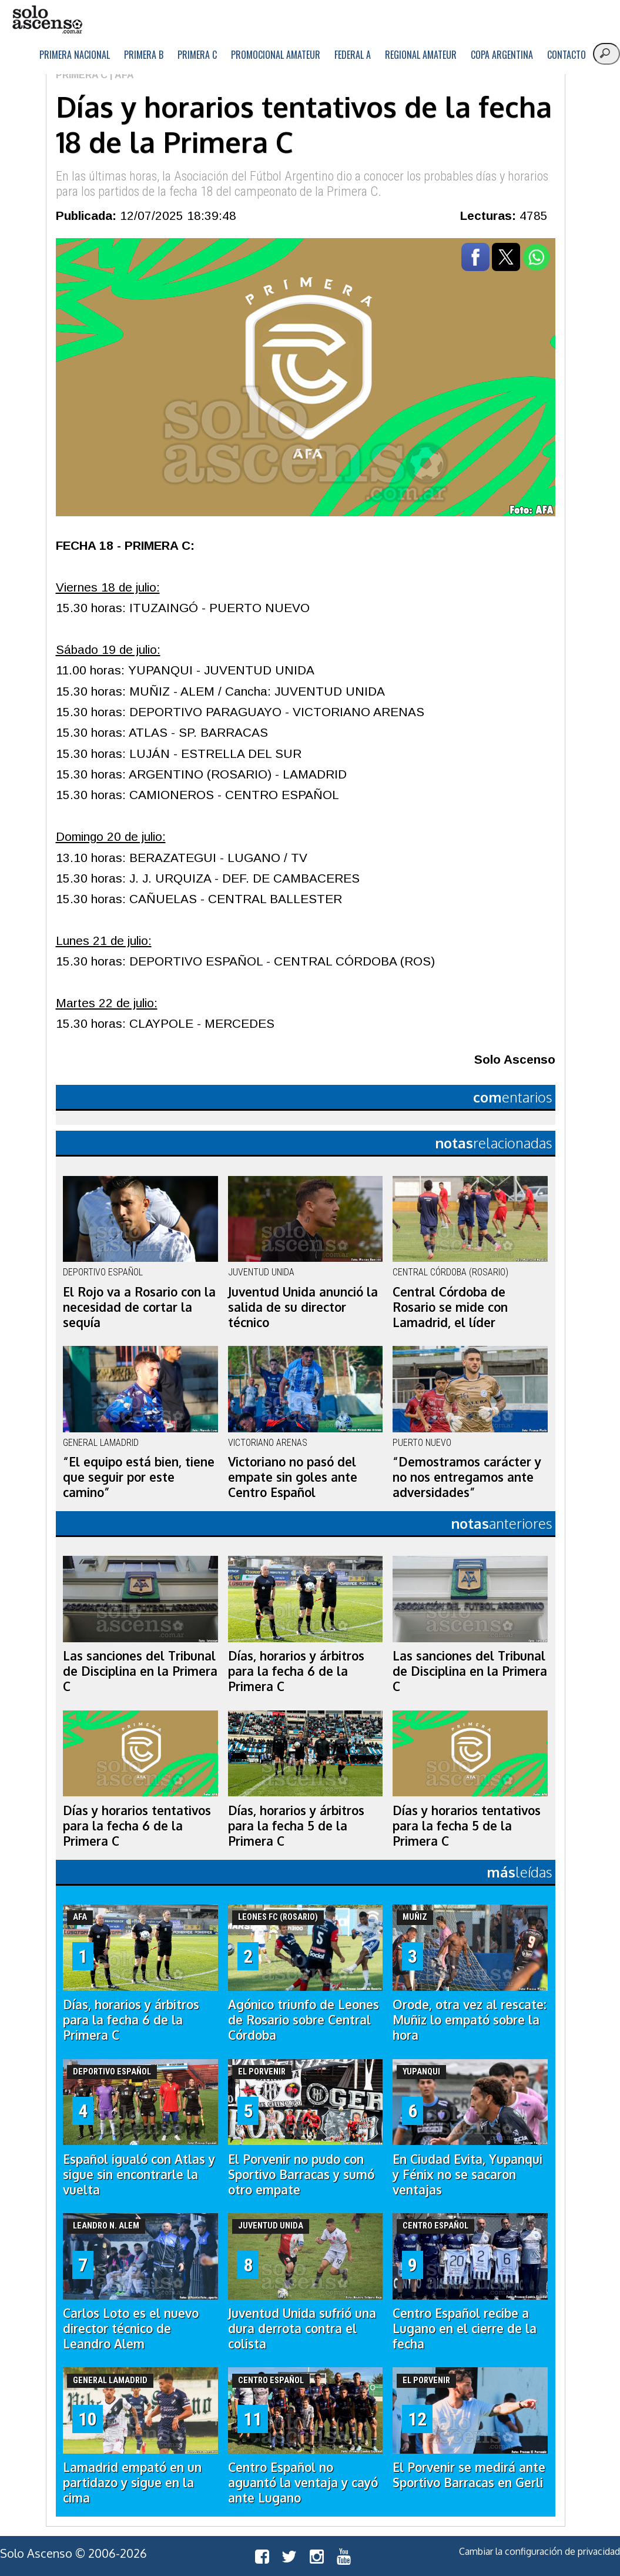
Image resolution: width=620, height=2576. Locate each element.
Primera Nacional (74, 55)
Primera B (143, 55)
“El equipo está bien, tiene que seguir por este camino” (139, 1477)
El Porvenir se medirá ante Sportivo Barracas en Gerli (469, 2475)
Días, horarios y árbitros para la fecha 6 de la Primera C (296, 1671)
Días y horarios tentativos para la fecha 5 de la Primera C (467, 1826)
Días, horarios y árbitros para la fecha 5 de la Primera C (296, 1826)
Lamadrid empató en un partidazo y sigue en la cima (132, 2482)
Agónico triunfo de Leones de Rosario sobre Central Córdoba (303, 2020)
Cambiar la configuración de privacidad (539, 2551)
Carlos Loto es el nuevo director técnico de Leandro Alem (131, 2328)
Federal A (352, 55)
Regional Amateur (421, 55)
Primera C (197, 55)
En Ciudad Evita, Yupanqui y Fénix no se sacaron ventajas (467, 2174)
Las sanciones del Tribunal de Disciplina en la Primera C (140, 1671)
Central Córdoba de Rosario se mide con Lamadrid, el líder (450, 1307)
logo (47, 20)
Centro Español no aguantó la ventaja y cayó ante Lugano (303, 2482)
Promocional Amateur (275, 55)
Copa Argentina (502, 55)
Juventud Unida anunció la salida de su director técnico (303, 1307)
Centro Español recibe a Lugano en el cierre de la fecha (465, 2328)
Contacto (566, 55)
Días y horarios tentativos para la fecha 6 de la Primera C (137, 1826)
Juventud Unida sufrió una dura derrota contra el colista (302, 2328)
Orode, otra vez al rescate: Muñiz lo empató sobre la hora (470, 2020)
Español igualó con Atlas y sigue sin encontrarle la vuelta (139, 2174)
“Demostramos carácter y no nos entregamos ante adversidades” (467, 1477)
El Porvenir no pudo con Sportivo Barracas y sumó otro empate (301, 2174)
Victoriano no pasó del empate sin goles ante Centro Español (292, 1477)
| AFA (121, 75)
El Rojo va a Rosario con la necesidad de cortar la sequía (139, 1307)
